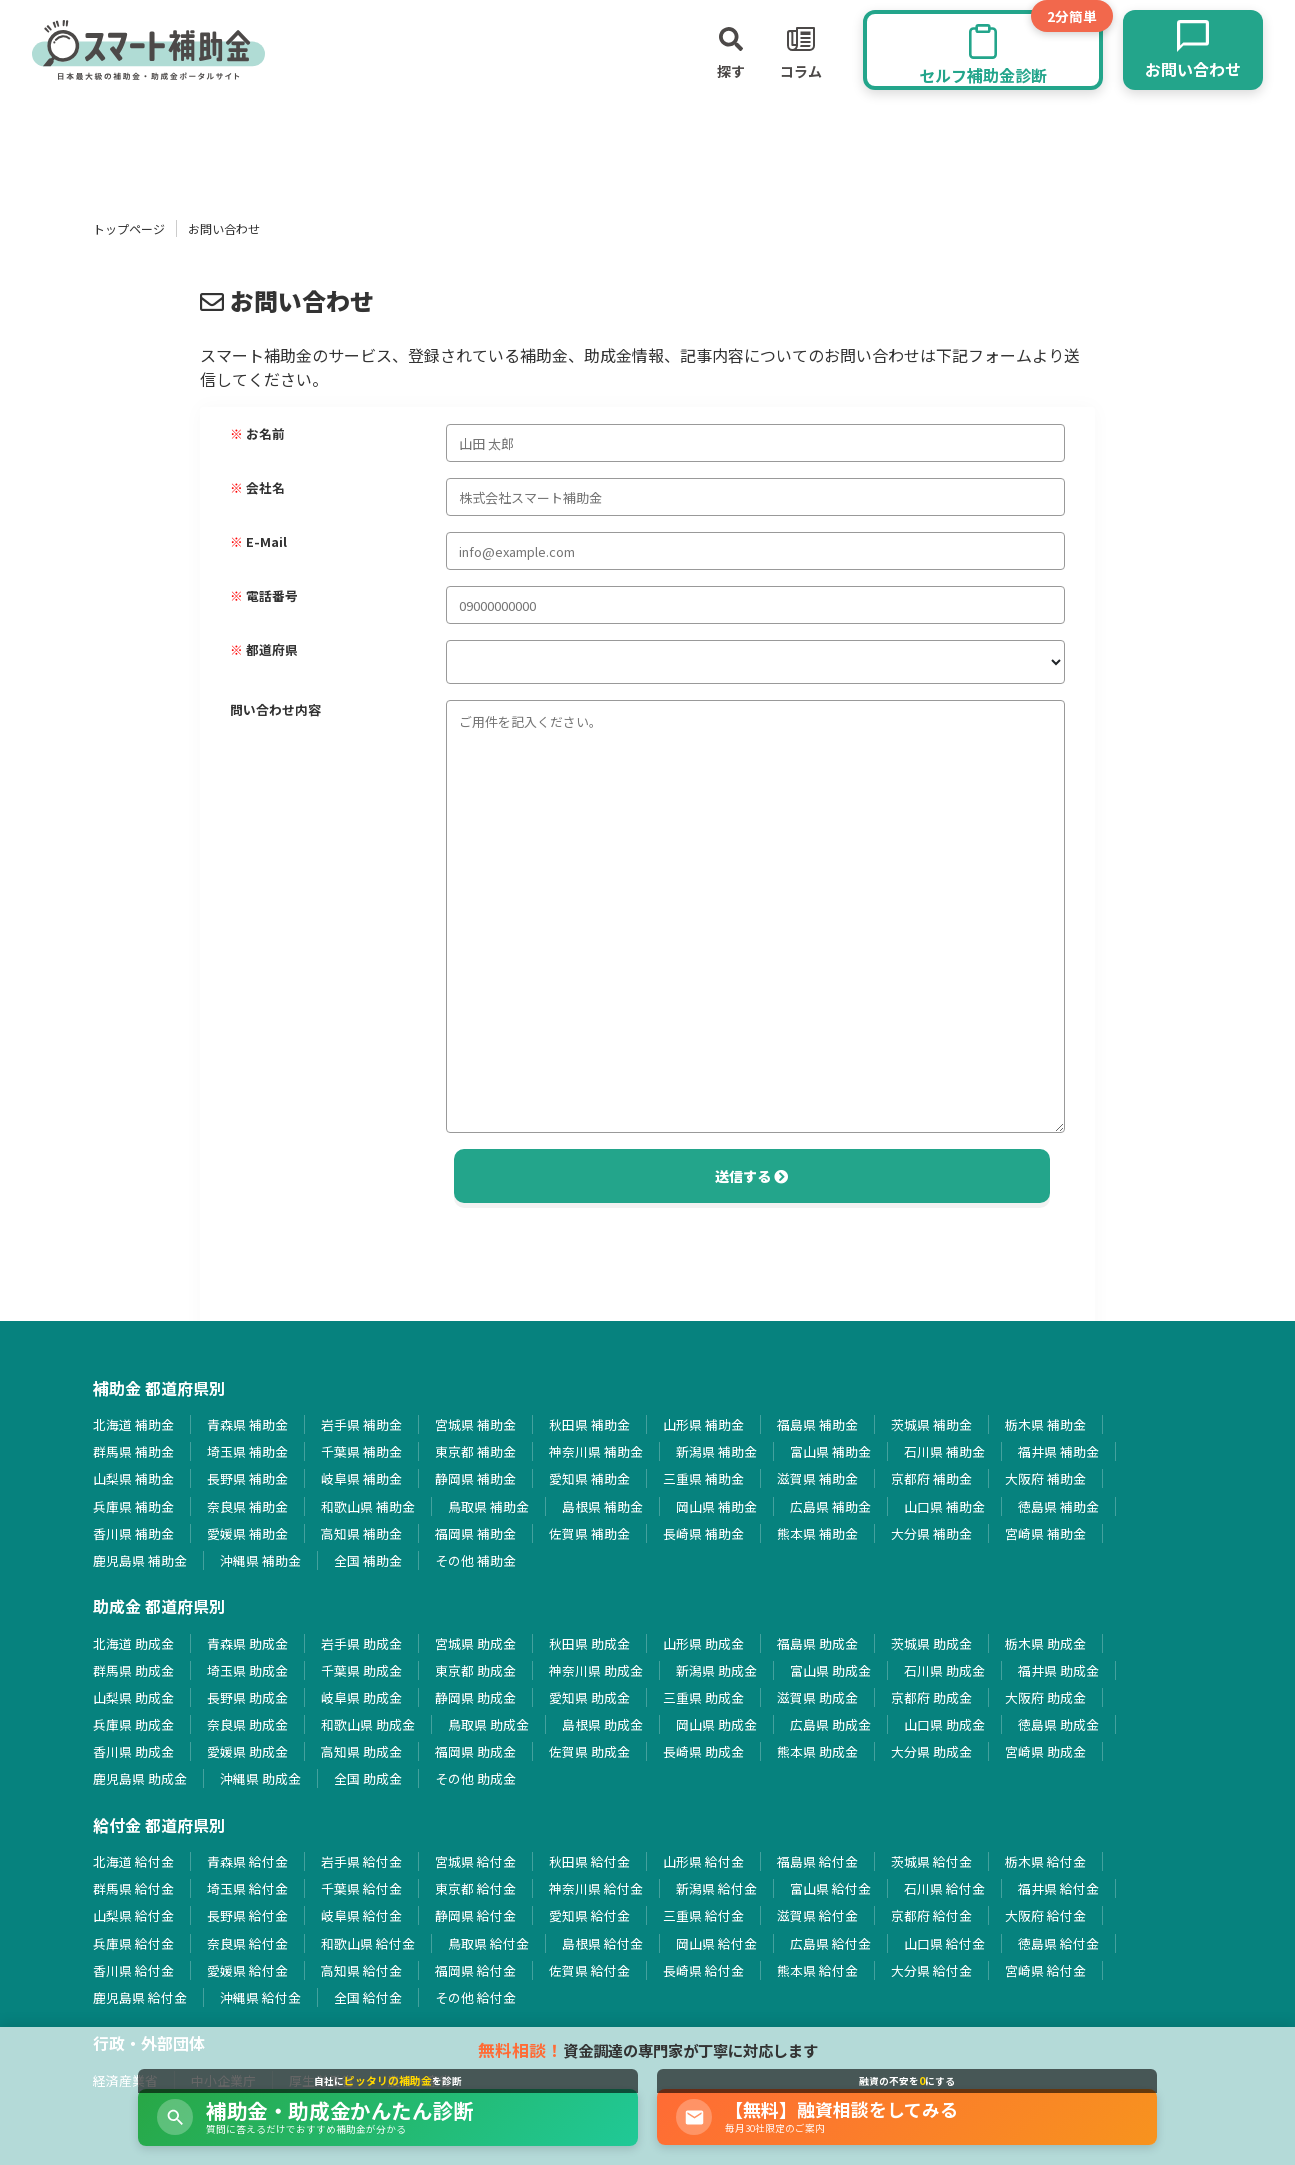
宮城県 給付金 (475, 1861)
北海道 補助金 (133, 1424)
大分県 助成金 (931, 1751)
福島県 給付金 (817, 1861)
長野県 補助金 (247, 1478)
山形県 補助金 (703, 1424)
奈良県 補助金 (247, 1506)
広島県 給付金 (830, 1943)
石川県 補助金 (944, 1451)
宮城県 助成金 (475, 1643)
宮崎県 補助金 (1045, 1533)
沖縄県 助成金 (260, 1778)
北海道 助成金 (133, 1643)
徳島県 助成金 (1058, 1724)
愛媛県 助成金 (247, 1751)
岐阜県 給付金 (361, 1915)
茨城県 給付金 (931, 1861)
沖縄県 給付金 (260, 1997)
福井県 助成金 (1058, 1670)
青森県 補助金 (247, 1424)
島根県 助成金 (602, 1724)
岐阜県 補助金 (361, 1478)
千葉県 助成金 (361, 1670)
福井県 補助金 (1058, 1451)
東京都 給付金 (475, 1888)
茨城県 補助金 (931, 1424)
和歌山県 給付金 (368, 1943)
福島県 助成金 (817, 1643)
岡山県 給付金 (716, 1943)
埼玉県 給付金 (247, 1888)
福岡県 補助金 (475, 1533)
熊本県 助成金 (817, 1751)
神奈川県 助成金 (596, 1670)
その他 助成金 (475, 1778)
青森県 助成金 (247, 1643)
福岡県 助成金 (475, 1751)
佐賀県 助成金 (589, 1751)
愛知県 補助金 (589, 1478)
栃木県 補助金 (1045, 1424)
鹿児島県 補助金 (140, 1560)
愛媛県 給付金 (247, 1970)
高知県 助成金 (361, 1751)
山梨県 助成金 (133, 1697)
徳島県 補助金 (1058, 1506)
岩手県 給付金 (361, 1861)
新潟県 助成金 (716, 1670)
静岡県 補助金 (475, 1478)
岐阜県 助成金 (361, 1697)
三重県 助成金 (703, 1697)
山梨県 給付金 (133, 1915)
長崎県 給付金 (703, 1970)
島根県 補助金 (602, 1506)
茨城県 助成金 (931, 1643)
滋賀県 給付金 (817, 1915)
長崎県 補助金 (703, 1533)
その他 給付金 (475, 1997)
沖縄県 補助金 (260, 1560)
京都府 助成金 (931, 1697)
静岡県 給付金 (475, 1915)
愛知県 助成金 (589, 1697)
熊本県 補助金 (817, 1533)
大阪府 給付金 (1045, 1915)
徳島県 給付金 (1058, 1943)
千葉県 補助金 (361, 1451)
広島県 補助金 (830, 1506)
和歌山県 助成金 (368, 1724)
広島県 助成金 (830, 1724)
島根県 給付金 (602, 1943)
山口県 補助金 (944, 1506)
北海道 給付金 (133, 1861)
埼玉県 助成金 (247, 1670)
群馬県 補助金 (133, 1451)
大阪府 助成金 (1045, 1697)
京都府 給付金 (931, 1915)
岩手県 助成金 (361, 1643)
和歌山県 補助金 (368, 1506)
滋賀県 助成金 (817, 1697)
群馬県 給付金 (133, 1888)
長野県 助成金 (247, 1697)
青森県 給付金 (247, 1861)
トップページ (129, 228)
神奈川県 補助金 (596, 1451)
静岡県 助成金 (475, 1697)
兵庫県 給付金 (133, 1943)
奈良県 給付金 (247, 1943)
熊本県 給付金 (817, 1970)
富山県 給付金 (830, 1888)
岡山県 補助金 (716, 1506)
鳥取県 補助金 (488, 1506)
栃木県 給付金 (1045, 1861)
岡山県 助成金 (716, 1724)
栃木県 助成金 (1045, 1643)
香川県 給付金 (133, 1970)
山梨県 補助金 (133, 1478)
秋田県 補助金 (589, 1424)
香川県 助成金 (133, 1751)
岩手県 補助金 (361, 1424)
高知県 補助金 (361, 1533)
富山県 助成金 (830, 1670)
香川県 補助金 (133, 1533)
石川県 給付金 (944, 1888)
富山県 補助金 (830, 1451)
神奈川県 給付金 (596, 1888)
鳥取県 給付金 (488, 1943)
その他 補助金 (475, 1560)
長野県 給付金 (247, 1915)
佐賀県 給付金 (589, 1970)
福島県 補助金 (817, 1424)
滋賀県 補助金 (817, 1478)
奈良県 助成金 (247, 1724)
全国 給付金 (368, 1997)
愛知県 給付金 (589, 1915)
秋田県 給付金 (589, 1861)
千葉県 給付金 (361, 1888)
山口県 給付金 (944, 1943)
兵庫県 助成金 (133, 1724)
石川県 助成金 (944, 1670)
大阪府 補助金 (1045, 1478)
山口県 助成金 (944, 1724)
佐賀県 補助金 (589, 1533)
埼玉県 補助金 (247, 1451)
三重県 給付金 (703, 1915)
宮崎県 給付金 (1045, 1970)
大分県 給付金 (931, 1970)
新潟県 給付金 (716, 1888)
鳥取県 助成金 (488, 1724)
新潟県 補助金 (716, 1451)
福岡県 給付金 (475, 1970)
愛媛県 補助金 (247, 1533)
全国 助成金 (368, 1778)
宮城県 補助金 (475, 1424)
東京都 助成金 (475, 1670)
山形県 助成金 (703, 1643)
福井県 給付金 (1058, 1888)
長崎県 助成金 (703, 1751)
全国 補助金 (368, 1560)
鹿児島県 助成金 (140, 1778)
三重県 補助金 (703, 1478)
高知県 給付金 (361, 1970)
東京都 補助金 (475, 1451)
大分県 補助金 (931, 1533)
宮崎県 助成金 (1045, 1751)
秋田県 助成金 (589, 1643)
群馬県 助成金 (133, 1670)
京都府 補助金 (931, 1478)
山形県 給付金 (703, 1861)
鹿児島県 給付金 (140, 1997)
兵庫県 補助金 (133, 1506)
